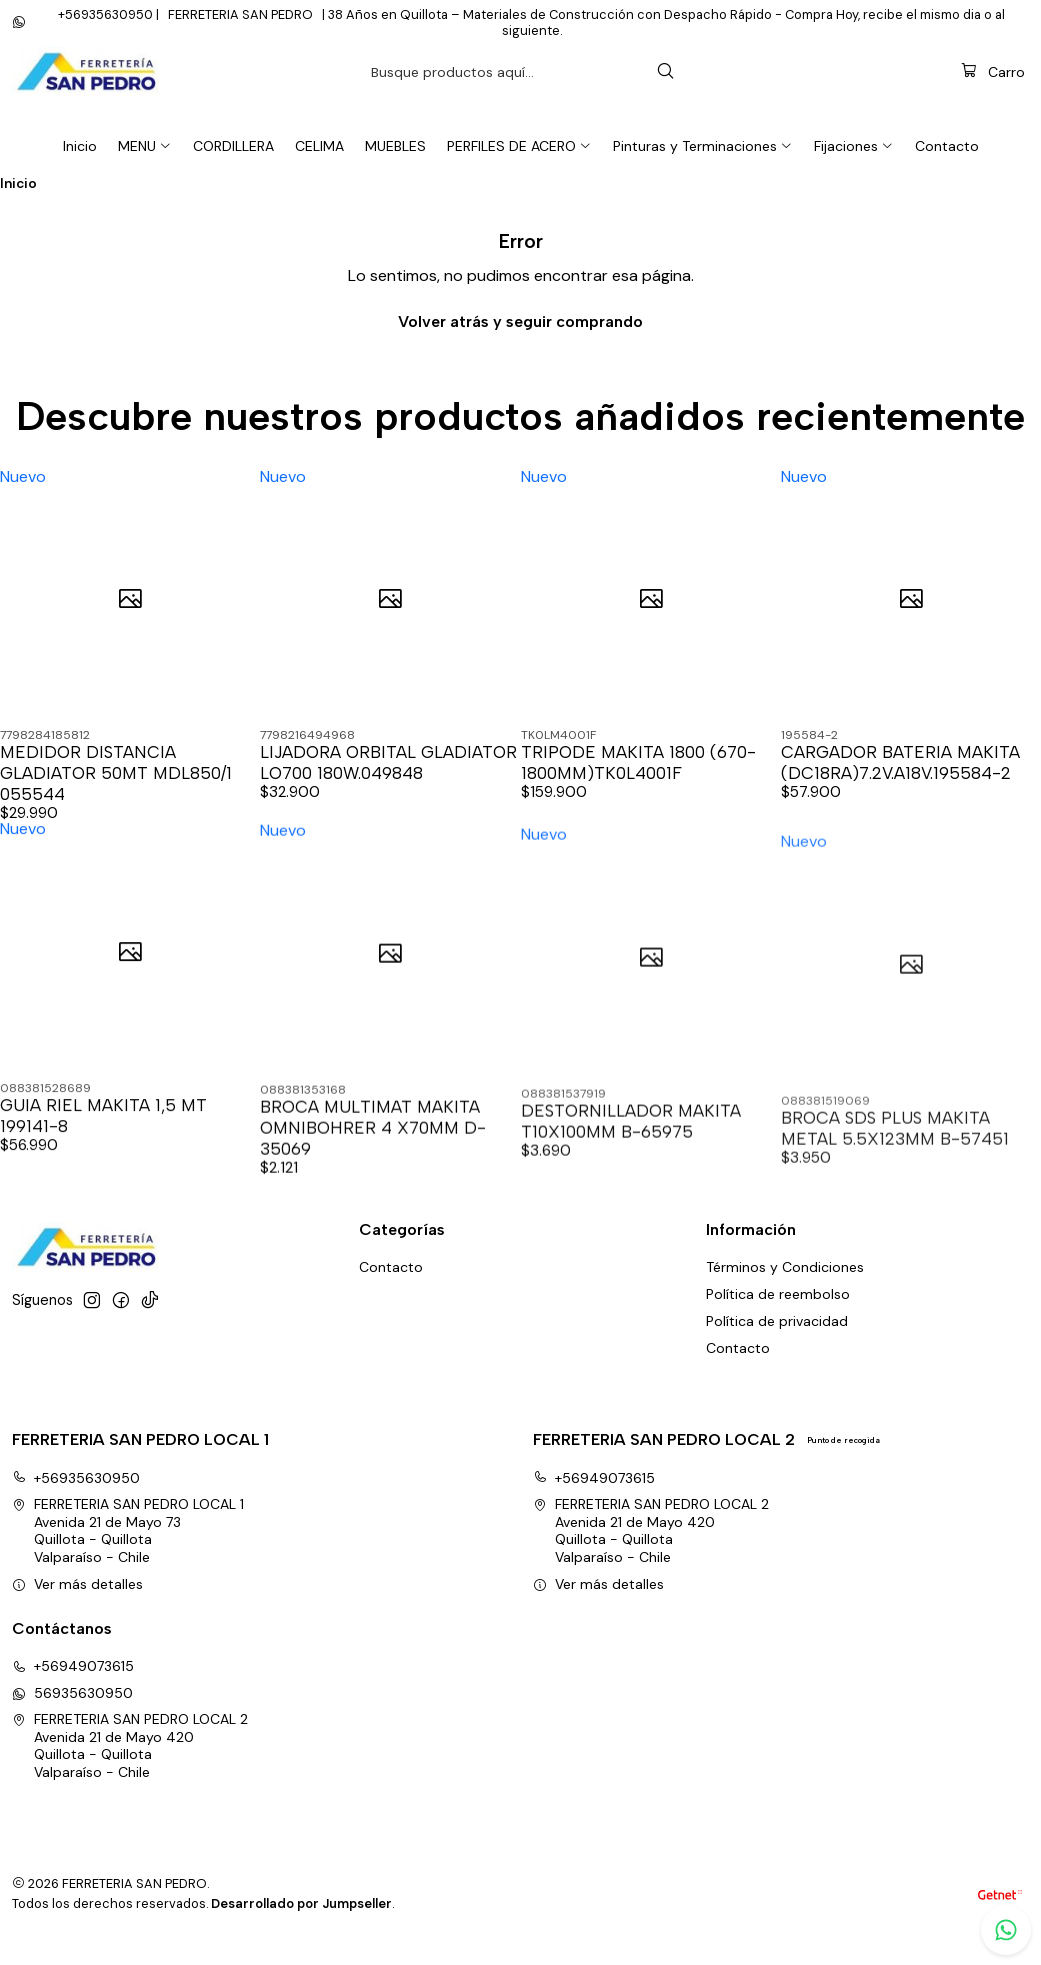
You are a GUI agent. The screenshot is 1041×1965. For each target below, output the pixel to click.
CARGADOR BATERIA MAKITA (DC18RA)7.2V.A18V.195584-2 (900, 785)
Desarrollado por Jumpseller (301, 1925)
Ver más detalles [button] (77, 1606)
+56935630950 (76, 1500)
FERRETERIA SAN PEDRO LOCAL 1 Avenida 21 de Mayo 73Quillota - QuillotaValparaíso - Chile (128, 1553)
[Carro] (993, 94)
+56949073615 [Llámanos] (73, 1688)
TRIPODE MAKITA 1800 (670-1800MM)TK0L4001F (638, 785)
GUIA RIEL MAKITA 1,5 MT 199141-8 (103, 1230)
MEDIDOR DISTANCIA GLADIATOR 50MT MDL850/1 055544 (116, 796)
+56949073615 (594, 1500)
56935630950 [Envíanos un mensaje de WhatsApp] (72, 1715)
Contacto (738, 1370)
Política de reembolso (778, 1316)
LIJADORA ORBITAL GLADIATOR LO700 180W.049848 (388, 785)
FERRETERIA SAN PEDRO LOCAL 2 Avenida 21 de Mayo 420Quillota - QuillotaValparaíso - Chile (651, 1553)
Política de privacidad (777, 1343)
